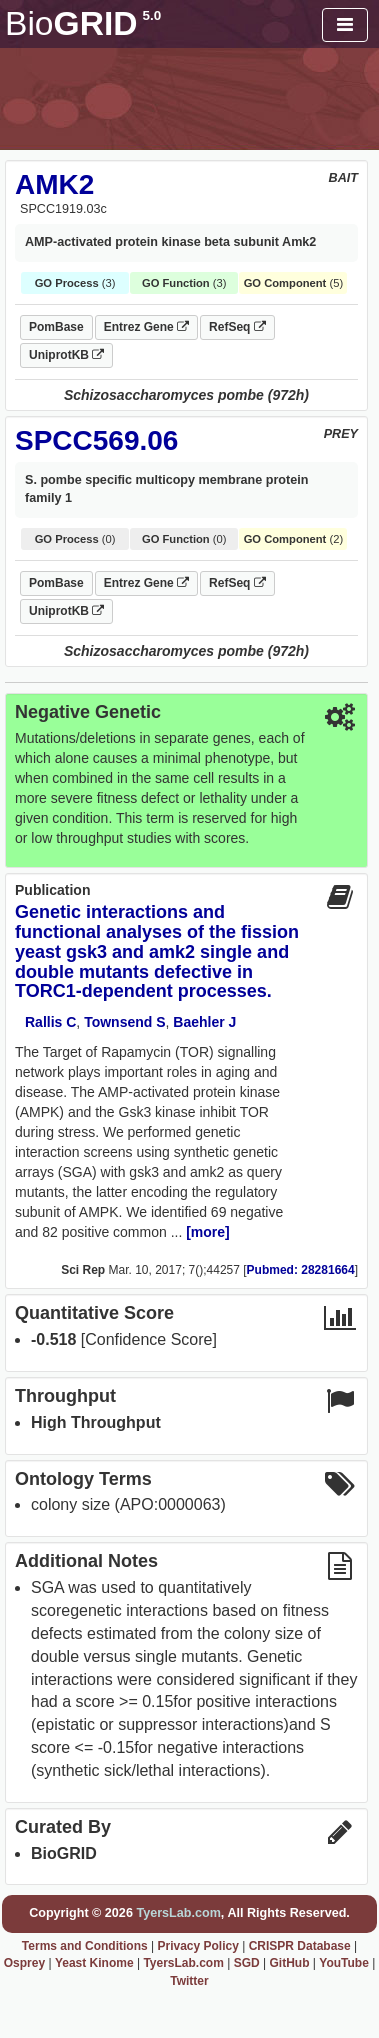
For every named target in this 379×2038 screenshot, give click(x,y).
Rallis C (50, 1022)
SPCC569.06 (96, 440)
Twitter (189, 1981)
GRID (83, 23)
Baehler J (204, 1022)
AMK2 (54, 184)
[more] (208, 1232)
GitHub (289, 1963)
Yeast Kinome (94, 1963)
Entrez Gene (146, 327)
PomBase (56, 327)
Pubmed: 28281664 (301, 1270)
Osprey (24, 1963)
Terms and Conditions (85, 1946)
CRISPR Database (300, 1946)
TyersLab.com (178, 1913)
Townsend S (124, 1022)
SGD (247, 1963)
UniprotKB (66, 355)
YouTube (344, 1963)
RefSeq (237, 327)
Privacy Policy (197, 1946)
